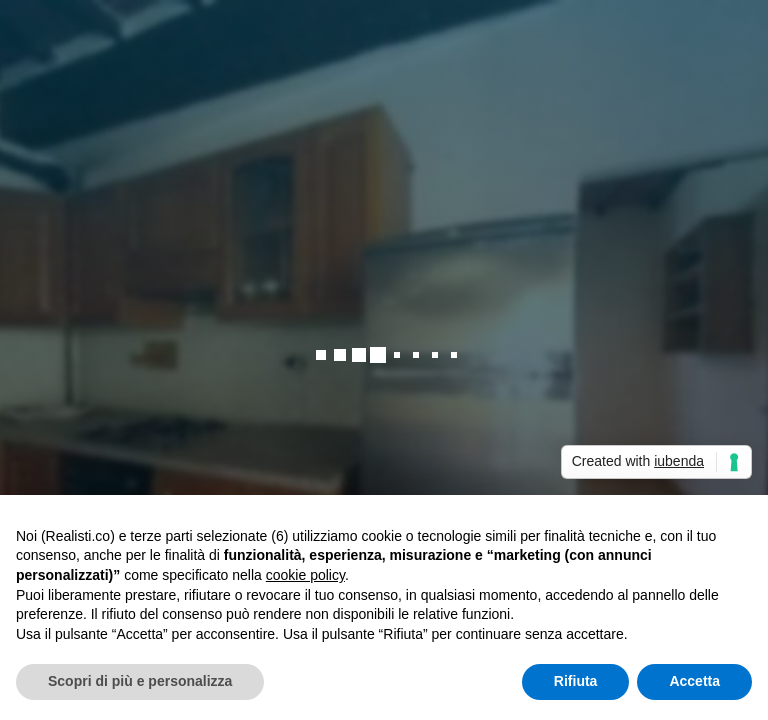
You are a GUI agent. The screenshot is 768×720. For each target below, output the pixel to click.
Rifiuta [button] (576, 681)
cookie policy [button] (305, 575)
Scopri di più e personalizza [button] (140, 681)
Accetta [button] (694, 681)
